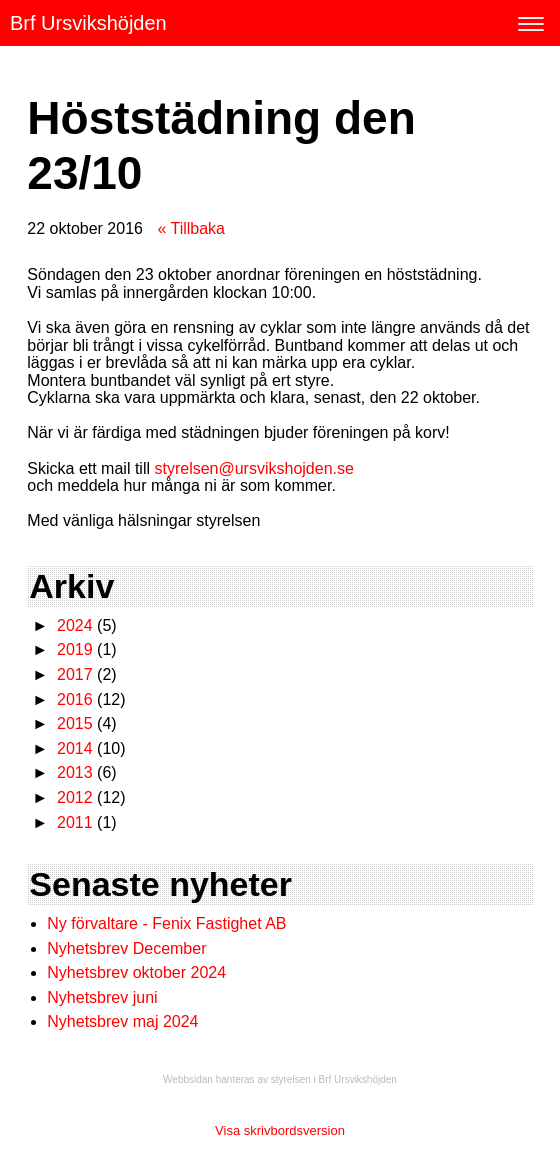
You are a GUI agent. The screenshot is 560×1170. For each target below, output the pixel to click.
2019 (75, 649)
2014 (75, 748)
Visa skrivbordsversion (280, 1130)
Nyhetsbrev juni (102, 997)
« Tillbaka (191, 228)
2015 (75, 723)
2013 (75, 772)
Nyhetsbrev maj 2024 (122, 1021)
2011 (75, 822)
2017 (75, 674)
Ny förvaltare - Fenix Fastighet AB (169, 923)
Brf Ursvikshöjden (88, 23)
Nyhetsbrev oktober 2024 (136, 972)
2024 (75, 625)
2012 (75, 797)
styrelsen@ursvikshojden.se (253, 468)
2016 (75, 699)
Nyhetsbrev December (126, 948)
